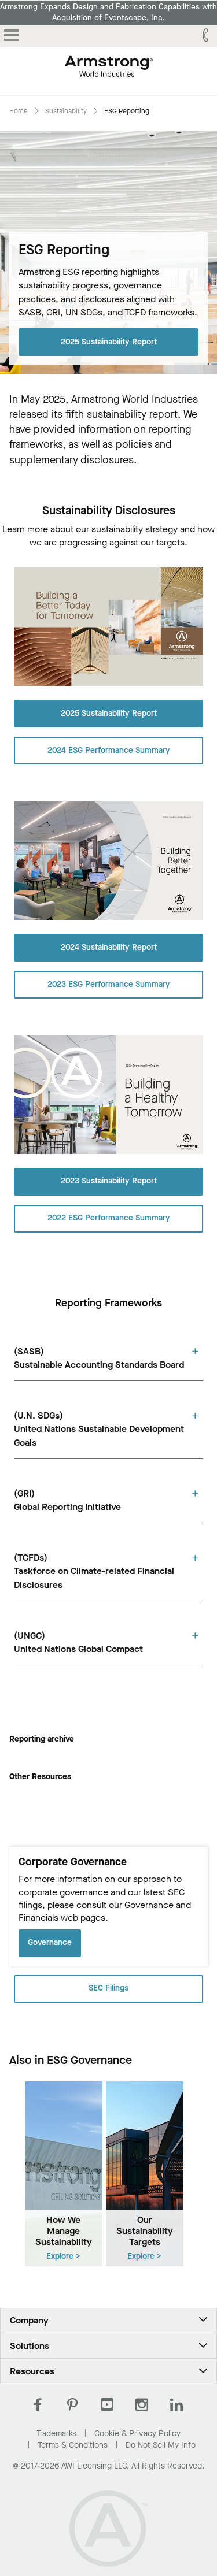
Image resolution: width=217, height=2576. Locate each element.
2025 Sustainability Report (109, 341)
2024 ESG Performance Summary (108, 750)
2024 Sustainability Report (109, 947)
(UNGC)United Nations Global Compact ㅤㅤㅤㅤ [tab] (79, 1642)
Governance (50, 1942)
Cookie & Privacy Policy (137, 2433)
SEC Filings (108, 1988)
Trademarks (56, 2433)
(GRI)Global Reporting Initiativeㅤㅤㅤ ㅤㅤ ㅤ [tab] (70, 1500)
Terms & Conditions (73, 2445)
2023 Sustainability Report (109, 1180)
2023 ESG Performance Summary (108, 984)
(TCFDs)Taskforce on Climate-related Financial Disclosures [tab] (94, 1570)
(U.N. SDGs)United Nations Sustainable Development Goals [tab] (99, 1428)
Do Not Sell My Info (161, 2445)
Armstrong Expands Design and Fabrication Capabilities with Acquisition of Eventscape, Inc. (108, 12)
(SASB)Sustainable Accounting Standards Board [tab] (99, 1358)
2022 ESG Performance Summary (108, 1217)
